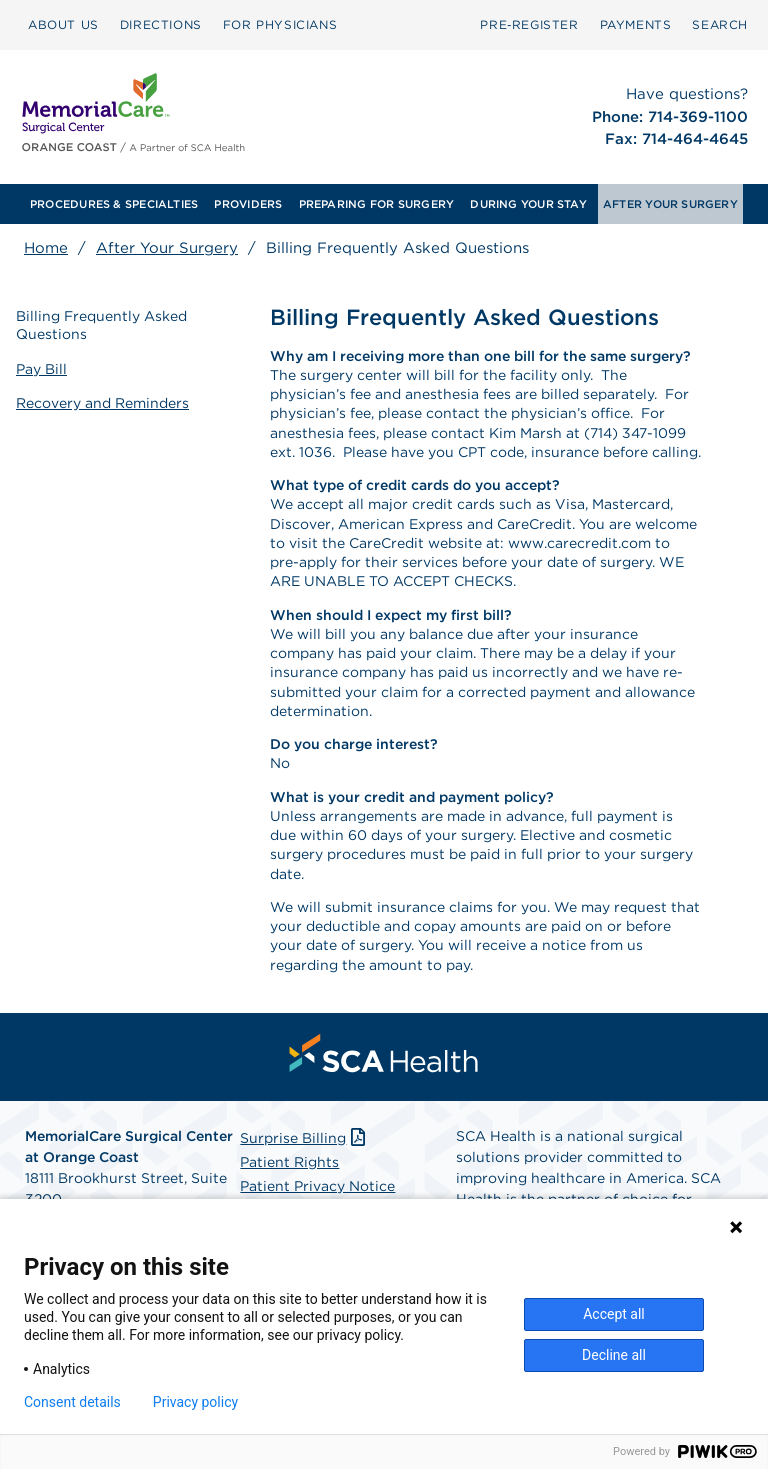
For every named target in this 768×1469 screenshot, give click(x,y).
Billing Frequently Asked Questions (101, 325)
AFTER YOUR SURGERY (670, 204)
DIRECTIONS (161, 24)
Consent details (72, 1402)
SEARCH (720, 24)
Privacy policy (195, 1402)
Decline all (614, 1355)
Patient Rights (289, 1162)
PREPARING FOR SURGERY (377, 204)
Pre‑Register (529, 24)
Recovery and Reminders (102, 403)
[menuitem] (63, 25)
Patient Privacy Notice (317, 1186)
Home (46, 248)
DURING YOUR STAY (528, 204)
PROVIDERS (248, 204)
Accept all (614, 1314)
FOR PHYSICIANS (280, 24)
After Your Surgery (167, 248)
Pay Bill (41, 369)
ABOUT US (63, 24)
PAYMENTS (636, 24)
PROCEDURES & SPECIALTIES (114, 204)
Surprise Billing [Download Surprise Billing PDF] (304, 1138)
